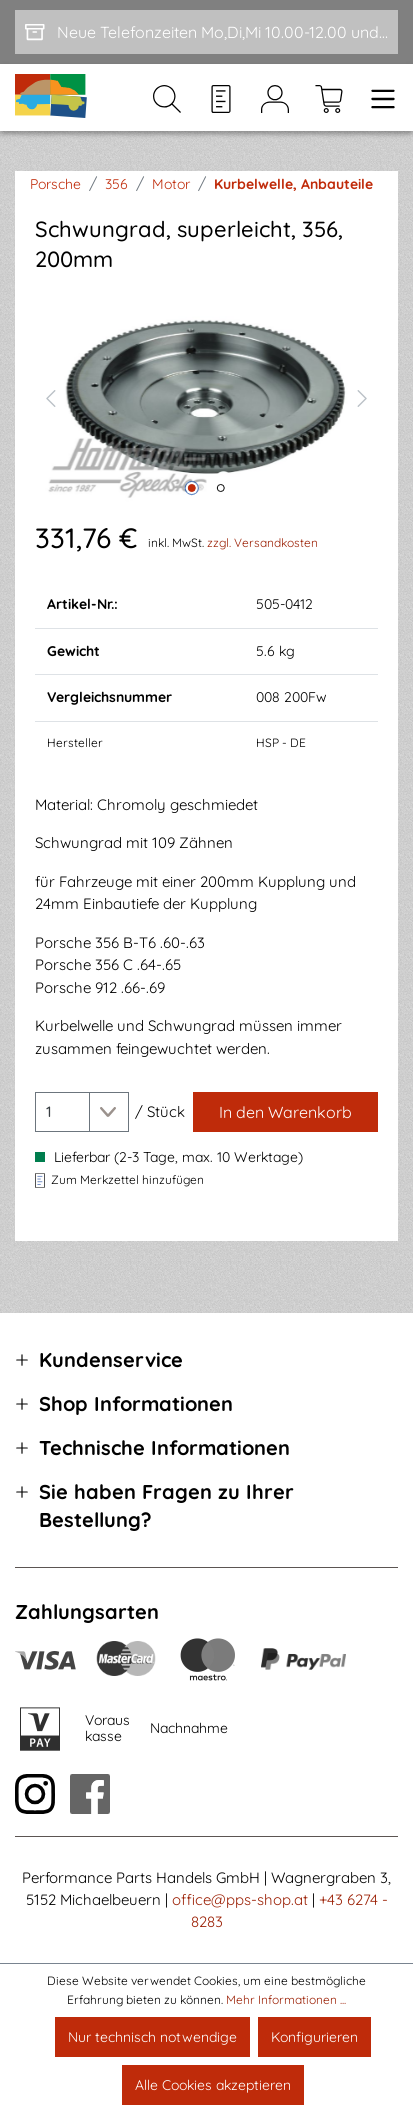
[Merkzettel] (221, 98)
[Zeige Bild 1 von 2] (192, 488)
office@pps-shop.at (240, 1899)
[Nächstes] (363, 396)
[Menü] (377, 98)
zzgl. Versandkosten (262, 542)
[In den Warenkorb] (285, 1112)
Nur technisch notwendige (152, 2037)
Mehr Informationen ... (286, 1999)
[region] (206, 395)
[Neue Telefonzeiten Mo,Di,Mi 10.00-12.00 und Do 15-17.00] (206, 32)
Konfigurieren (314, 2037)
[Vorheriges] (50, 396)
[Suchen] (167, 98)
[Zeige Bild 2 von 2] (221, 488)
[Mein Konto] (275, 98)
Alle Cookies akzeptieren (213, 2085)
